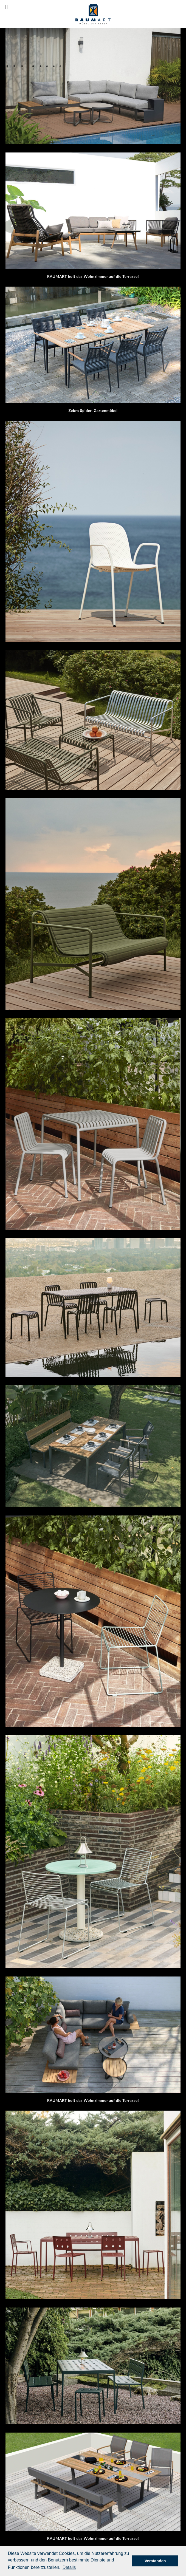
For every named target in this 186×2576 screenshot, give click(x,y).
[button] (69, 2567)
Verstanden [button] (155, 2561)
